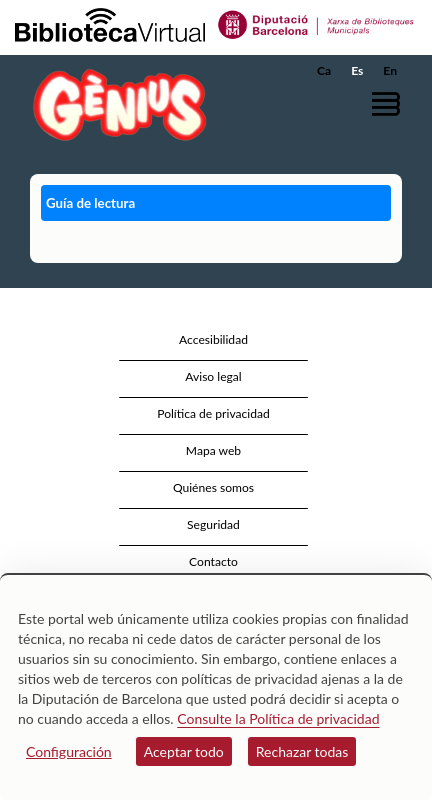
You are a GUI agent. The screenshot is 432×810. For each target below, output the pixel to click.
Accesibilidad (213, 339)
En (390, 70)
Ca (324, 70)
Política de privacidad (213, 413)
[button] (389, 103)
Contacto (213, 561)
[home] (115, 104)
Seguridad (213, 524)
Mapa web (213, 450)
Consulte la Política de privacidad (278, 718)
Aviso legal (213, 376)
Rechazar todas (302, 751)
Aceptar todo (184, 751)
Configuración (69, 751)
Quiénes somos (213, 487)
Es (357, 70)
